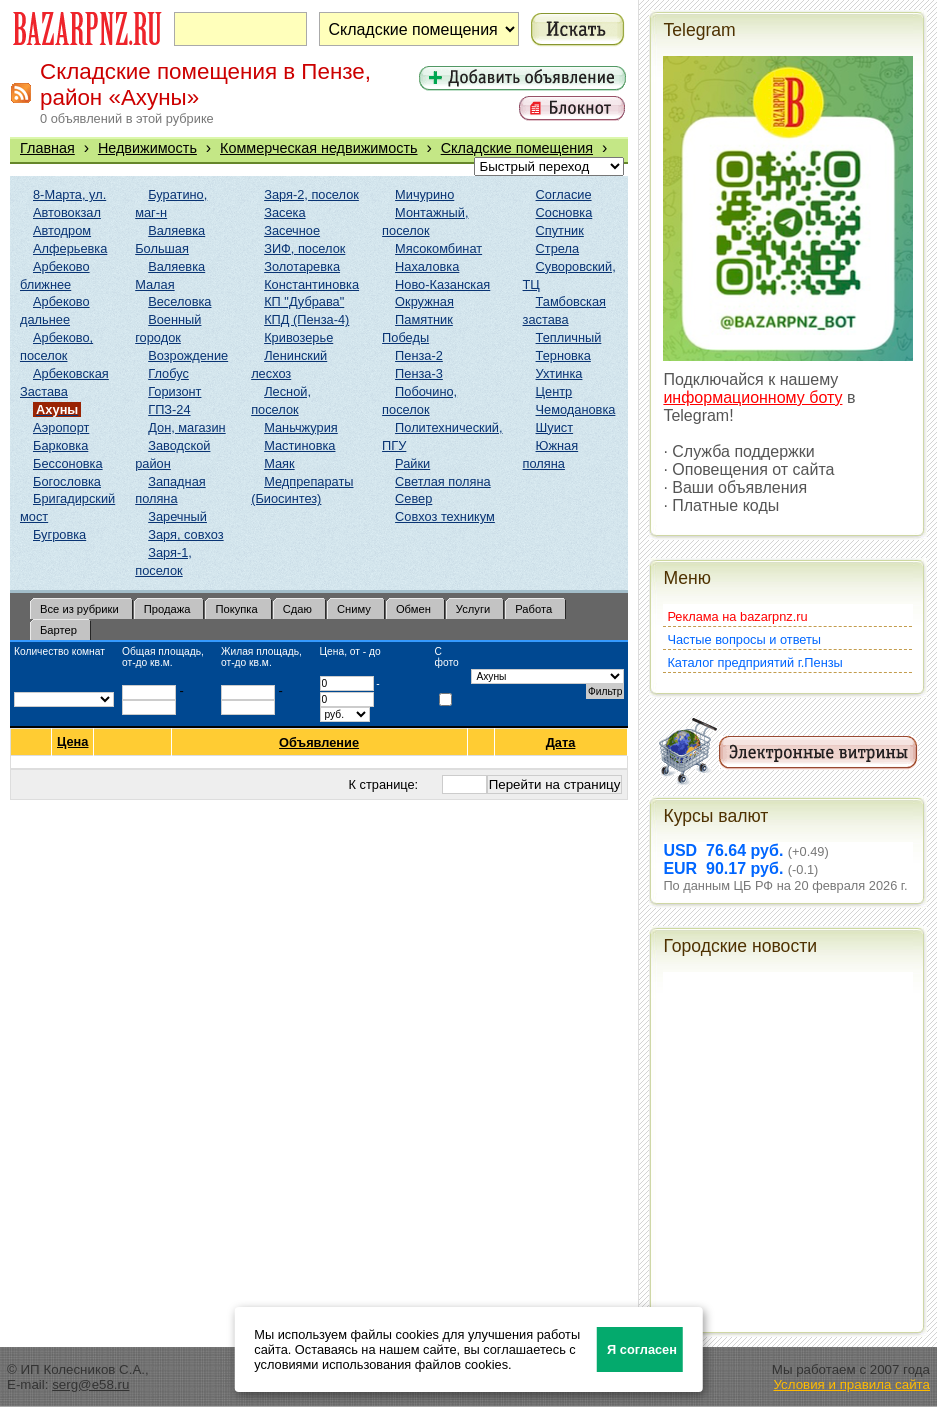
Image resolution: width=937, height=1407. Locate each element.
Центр (554, 391)
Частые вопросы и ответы (744, 639)
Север (413, 498)
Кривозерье (298, 337)
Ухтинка (559, 373)
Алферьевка (70, 248)
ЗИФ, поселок (304, 248)
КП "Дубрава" (304, 301)
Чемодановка (576, 409)
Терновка (563, 355)
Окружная (424, 301)
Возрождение (188, 355)
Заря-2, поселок (311, 194)
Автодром (62, 230)
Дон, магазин (186, 427)
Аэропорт (61, 427)
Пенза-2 (419, 355)
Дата (561, 742)
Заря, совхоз (185, 534)
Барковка (60, 445)
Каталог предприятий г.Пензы (754, 662)
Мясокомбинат (438, 248)
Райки (412, 463)
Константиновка (311, 284)
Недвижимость (147, 148)
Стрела (558, 248)
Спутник (560, 230)
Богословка (67, 481)
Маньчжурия (301, 427)
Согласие (564, 194)
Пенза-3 (419, 373)
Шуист (555, 427)
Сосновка (564, 212)
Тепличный (569, 337)
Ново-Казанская (442, 284)
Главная (47, 148)
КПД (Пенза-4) (306, 319)
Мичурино (424, 194)
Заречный (177, 516)
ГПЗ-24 (169, 409)
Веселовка (179, 301)
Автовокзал (67, 212)
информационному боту (752, 397)
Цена (72, 742)
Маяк (279, 463)
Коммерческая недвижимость (319, 148)
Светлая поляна (443, 481)
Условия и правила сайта (851, 1384)
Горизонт (174, 391)
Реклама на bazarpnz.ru (737, 616)
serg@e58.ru (90, 1384)
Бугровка (59, 534)
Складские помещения (517, 148)
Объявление (319, 742)
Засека (284, 212)
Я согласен (642, 1349)
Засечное (292, 230)
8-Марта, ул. (69, 194)
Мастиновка (299, 445)
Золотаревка (302, 266)
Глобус (168, 373)
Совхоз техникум (445, 516)
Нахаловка (427, 266)
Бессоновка (68, 463)
